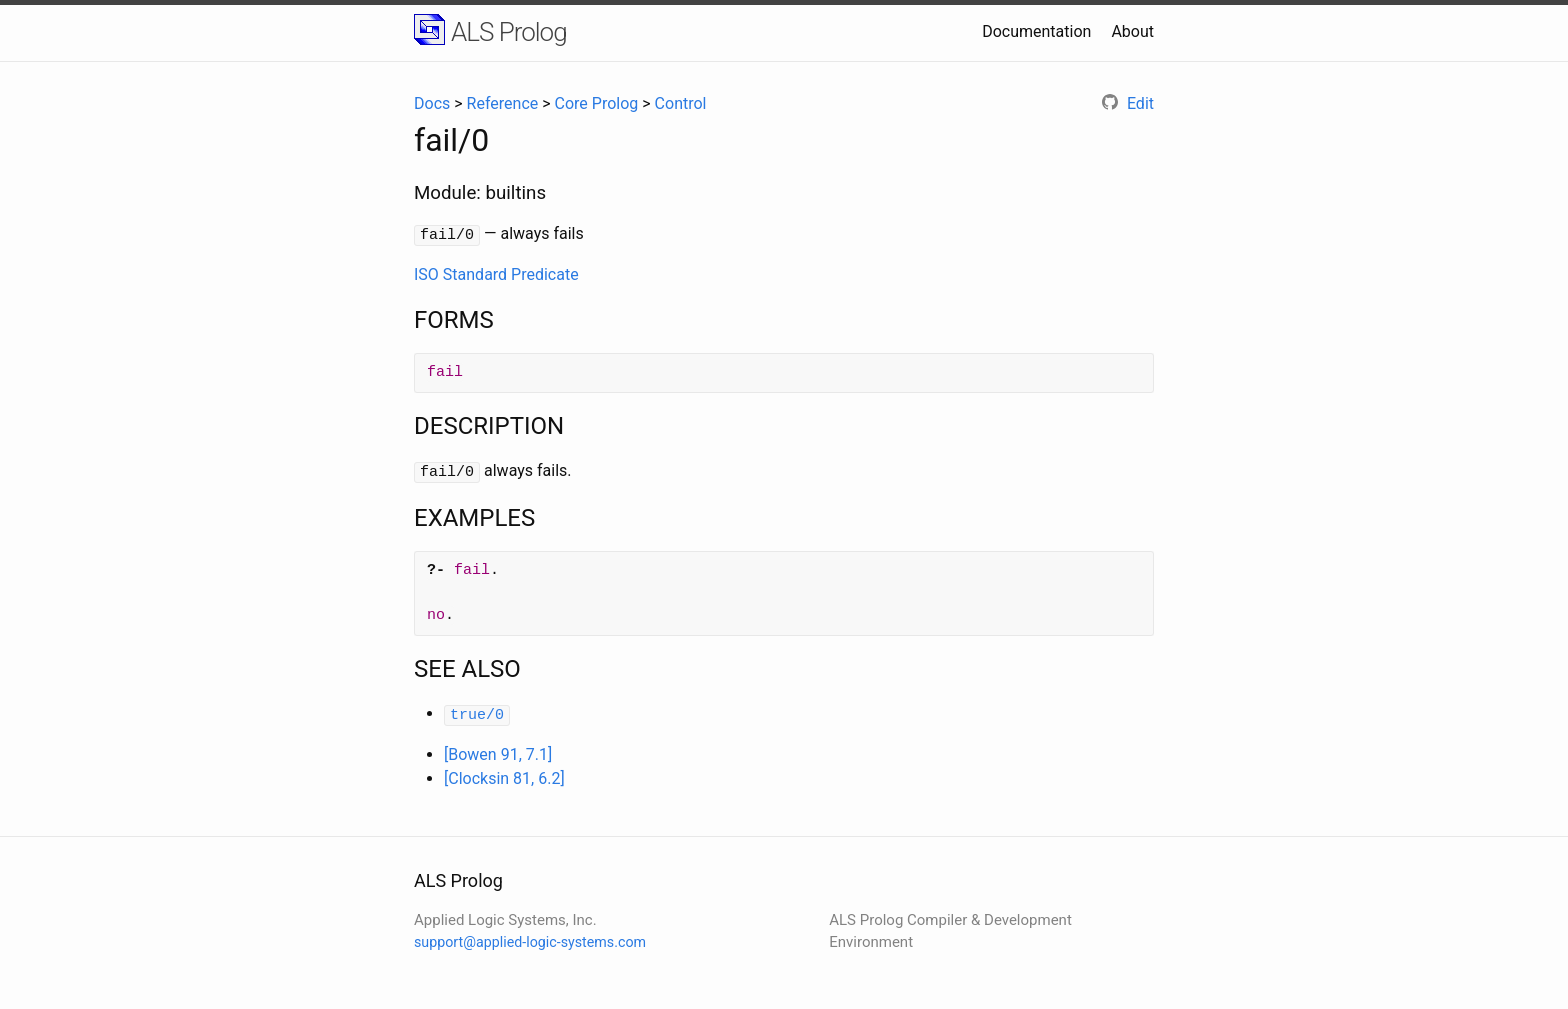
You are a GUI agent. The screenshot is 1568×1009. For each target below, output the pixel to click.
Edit (1128, 103)
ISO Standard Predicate (496, 272)
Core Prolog (597, 103)
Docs (432, 103)
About (1132, 31)
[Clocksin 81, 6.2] (504, 773)
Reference (503, 103)
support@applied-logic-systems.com (530, 938)
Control (681, 103)
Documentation (1036, 31)
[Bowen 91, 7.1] (498, 749)
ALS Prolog (509, 32)
